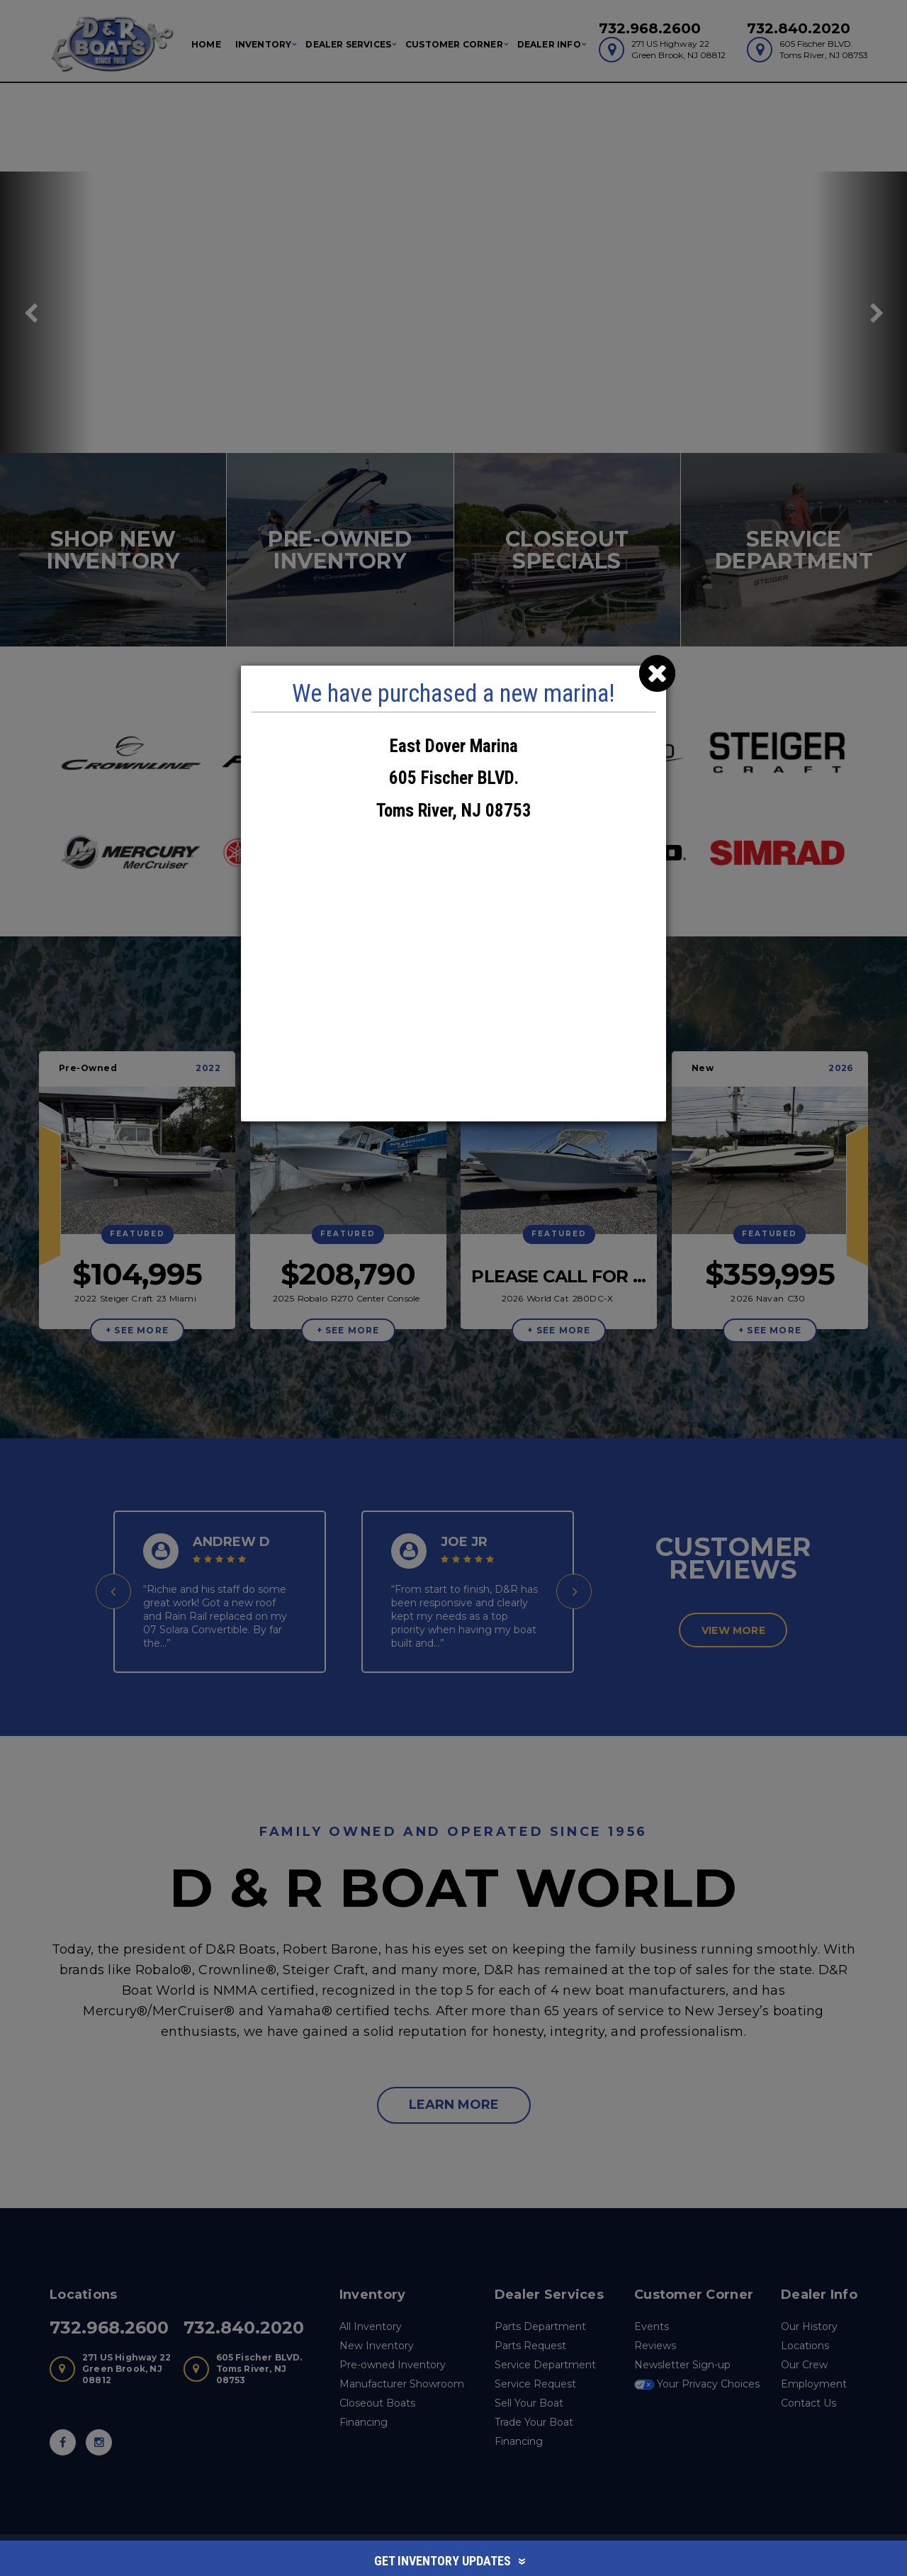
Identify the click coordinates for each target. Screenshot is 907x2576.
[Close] (657, 674)
